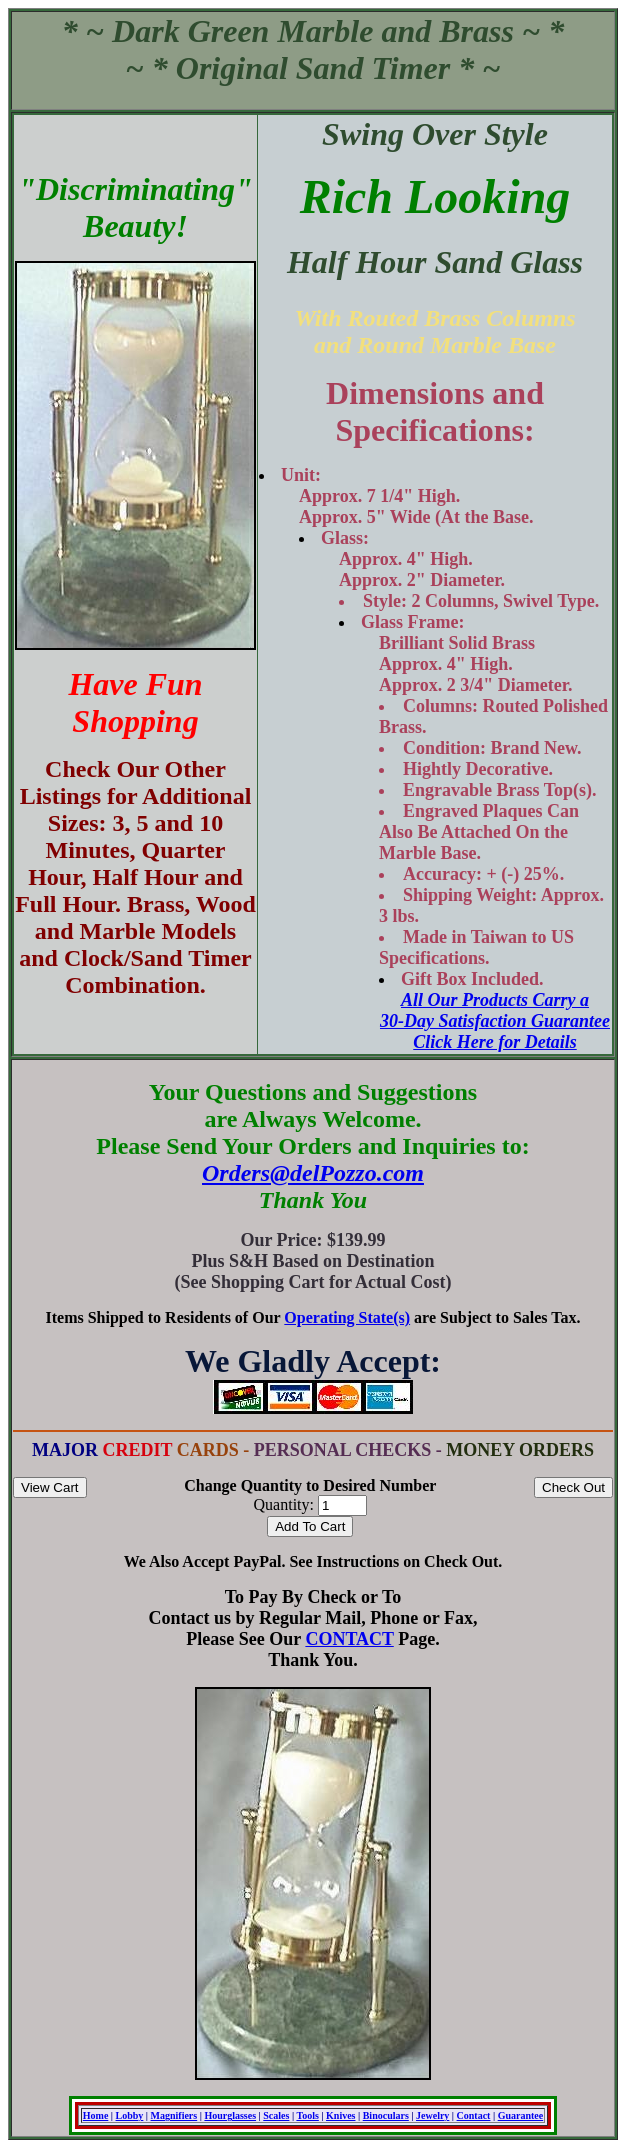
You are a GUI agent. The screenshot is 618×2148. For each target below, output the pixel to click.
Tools (307, 2115)
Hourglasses (230, 2115)
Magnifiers (174, 2115)
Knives (340, 2115)
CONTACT (349, 1639)
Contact (474, 2115)
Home (96, 2115)
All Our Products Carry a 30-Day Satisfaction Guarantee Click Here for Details (495, 1021)
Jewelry (432, 2115)
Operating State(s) (347, 1317)
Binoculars (386, 2115)
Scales (276, 2115)
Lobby (130, 2115)
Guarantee (521, 2115)
